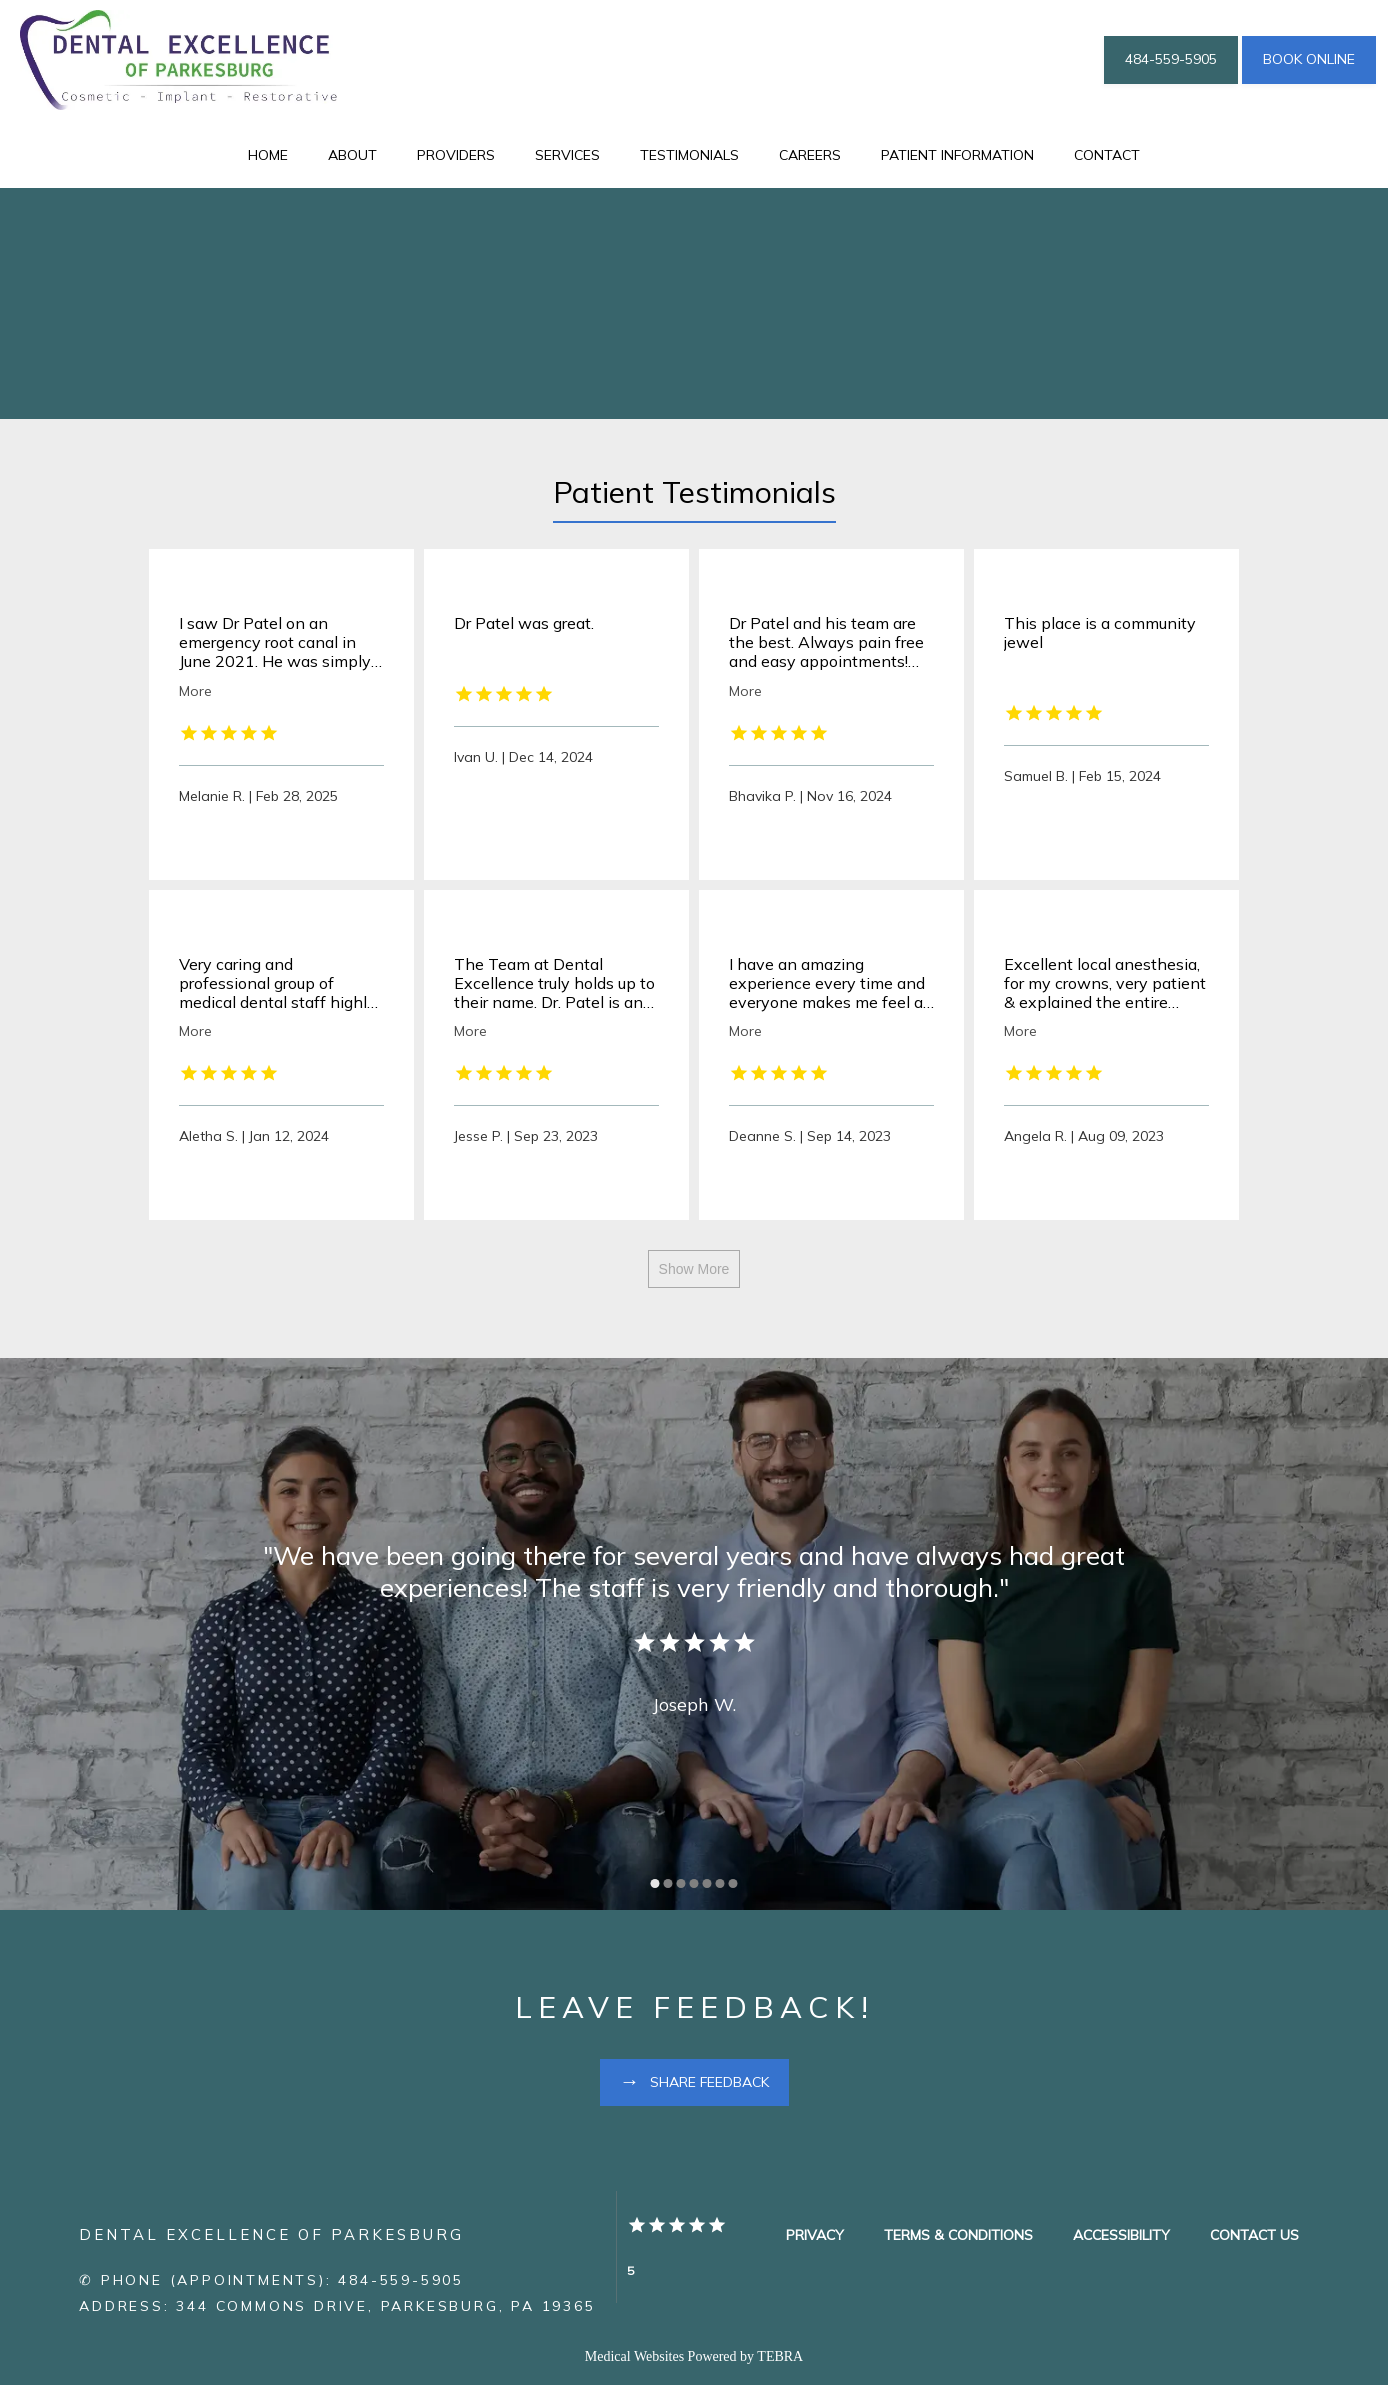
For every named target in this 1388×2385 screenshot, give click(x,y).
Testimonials (689, 155)
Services (567, 155)
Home (268, 155)
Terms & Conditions (958, 2235)
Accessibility (1121, 2235)
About (352, 155)
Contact (1107, 155)
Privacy (815, 2235)
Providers (456, 155)
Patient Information (957, 155)
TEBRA (780, 2356)
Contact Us (1254, 2235)
